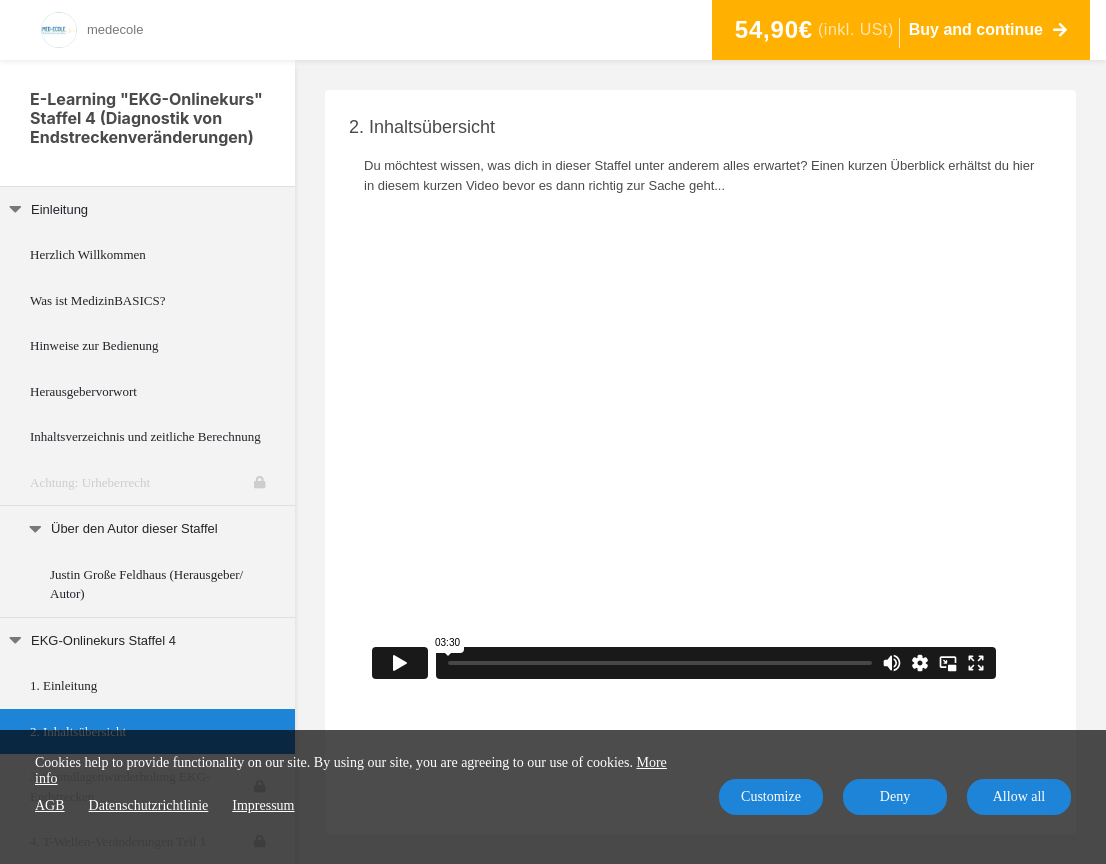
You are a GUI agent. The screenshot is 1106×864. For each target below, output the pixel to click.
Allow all (1019, 796)
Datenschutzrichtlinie (149, 805)
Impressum (263, 805)
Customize (771, 796)
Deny (895, 796)
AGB (50, 805)
